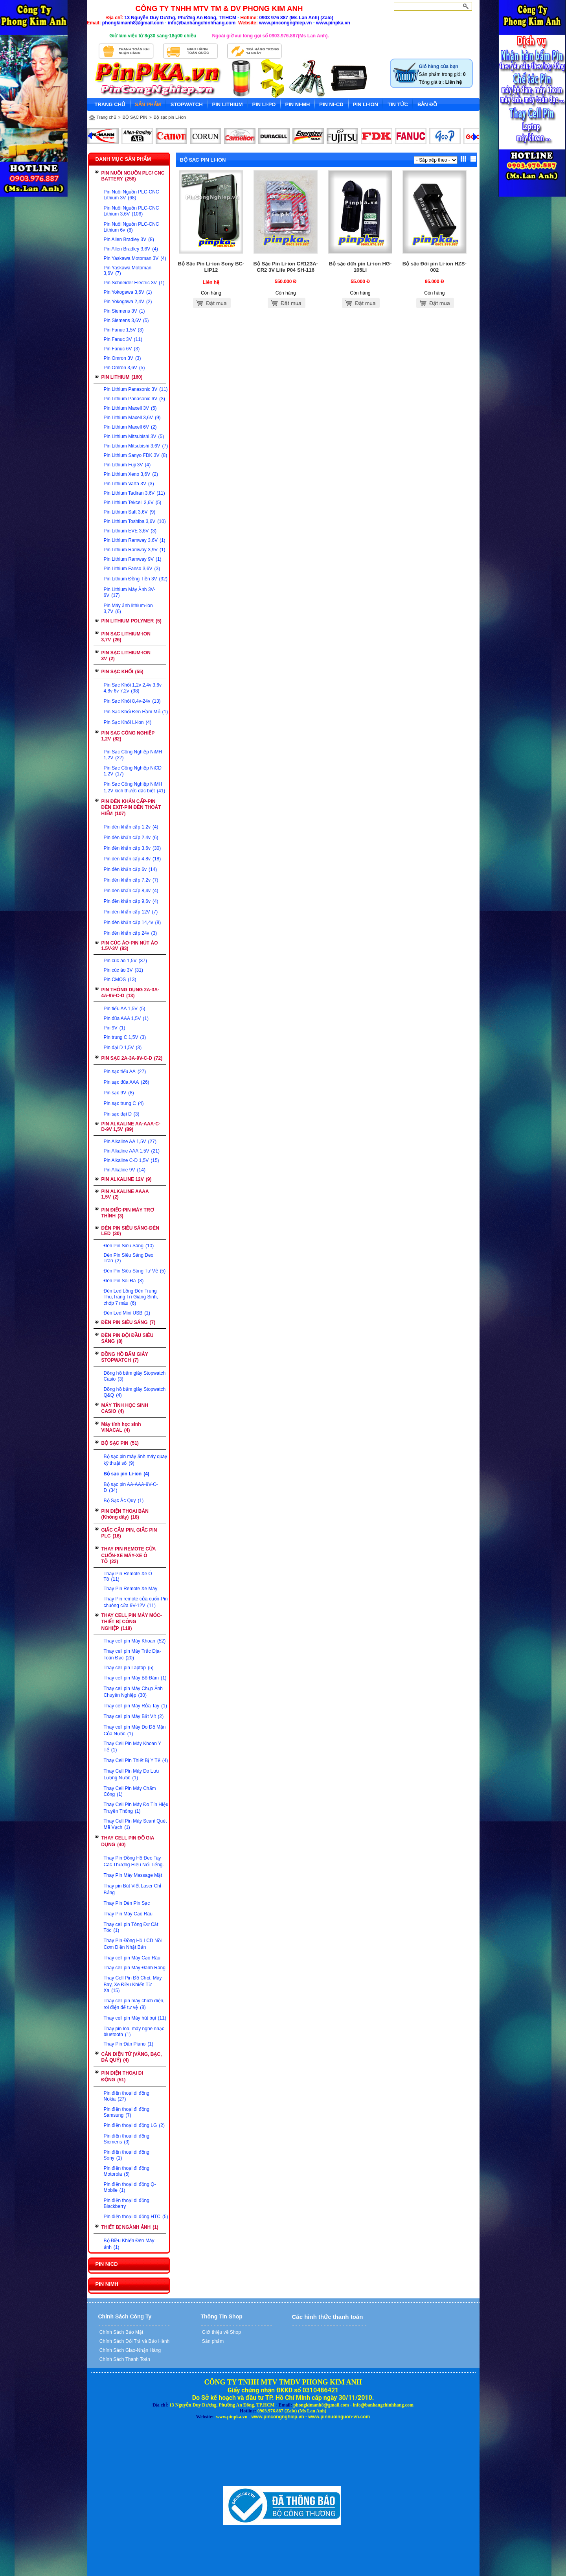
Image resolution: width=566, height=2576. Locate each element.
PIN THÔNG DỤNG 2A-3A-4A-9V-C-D (130, 992)
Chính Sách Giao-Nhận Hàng (129, 2350)
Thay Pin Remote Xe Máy (131, 1588)
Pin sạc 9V (119, 1093)
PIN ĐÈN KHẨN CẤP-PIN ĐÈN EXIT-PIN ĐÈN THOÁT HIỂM (131, 807)
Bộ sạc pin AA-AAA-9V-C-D (131, 1487)
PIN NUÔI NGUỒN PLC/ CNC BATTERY (133, 176)
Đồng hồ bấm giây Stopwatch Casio (135, 1376)
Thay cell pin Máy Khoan (135, 1641)
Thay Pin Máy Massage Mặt (133, 1875)
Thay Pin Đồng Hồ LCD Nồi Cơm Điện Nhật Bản (133, 1944)
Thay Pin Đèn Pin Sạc (127, 1903)
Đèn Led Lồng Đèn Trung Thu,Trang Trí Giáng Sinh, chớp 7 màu (131, 1297)
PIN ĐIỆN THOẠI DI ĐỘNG (122, 2076)
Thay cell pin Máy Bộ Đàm (135, 1678)
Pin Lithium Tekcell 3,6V (133, 502)
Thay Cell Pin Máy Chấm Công (130, 1791)
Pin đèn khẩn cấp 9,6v (131, 901)
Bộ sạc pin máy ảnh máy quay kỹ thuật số (135, 1460)
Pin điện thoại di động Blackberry (126, 2203)
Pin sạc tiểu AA (125, 1071)
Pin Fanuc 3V (123, 339)
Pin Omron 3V (122, 358)
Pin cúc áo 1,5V (125, 960)
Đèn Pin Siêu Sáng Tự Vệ (135, 1271)
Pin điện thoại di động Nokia (126, 2096)
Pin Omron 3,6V (124, 367)
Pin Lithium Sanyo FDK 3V (135, 455)
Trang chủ (106, 117)
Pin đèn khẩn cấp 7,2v (131, 880)
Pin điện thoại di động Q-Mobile (130, 2187)
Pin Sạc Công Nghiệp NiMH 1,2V (133, 754)
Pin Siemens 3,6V (126, 320)
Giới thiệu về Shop (221, 2332)
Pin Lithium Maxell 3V (130, 408)
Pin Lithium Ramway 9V (133, 559)
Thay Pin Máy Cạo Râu (128, 1914)
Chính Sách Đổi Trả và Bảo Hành (134, 2341)
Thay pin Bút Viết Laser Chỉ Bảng (133, 1889)
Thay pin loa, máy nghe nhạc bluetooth (134, 2031)
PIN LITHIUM (122, 377)
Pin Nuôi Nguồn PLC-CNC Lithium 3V (131, 195)
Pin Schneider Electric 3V (134, 282)
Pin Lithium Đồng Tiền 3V (135, 579)
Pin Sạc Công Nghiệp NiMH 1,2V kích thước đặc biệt (134, 787)
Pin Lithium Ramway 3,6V (134, 540)
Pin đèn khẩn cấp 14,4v (132, 922)
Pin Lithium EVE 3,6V (130, 531)
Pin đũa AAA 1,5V (126, 1018)
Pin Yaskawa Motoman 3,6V (128, 270)
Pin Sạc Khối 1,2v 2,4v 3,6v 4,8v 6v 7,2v (133, 688)
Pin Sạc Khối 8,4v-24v (132, 701)
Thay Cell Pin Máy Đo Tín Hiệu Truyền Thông (136, 1808)
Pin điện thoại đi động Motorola (126, 2171)
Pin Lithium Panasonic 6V (134, 398)
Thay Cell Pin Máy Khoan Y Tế (132, 1747)
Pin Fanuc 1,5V (124, 330)
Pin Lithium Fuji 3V (127, 465)
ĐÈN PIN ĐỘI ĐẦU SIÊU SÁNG (127, 1338)
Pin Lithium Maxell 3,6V (132, 417)
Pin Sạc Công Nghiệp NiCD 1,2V (133, 771)
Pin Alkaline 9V (124, 1170)
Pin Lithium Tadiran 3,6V (134, 493)
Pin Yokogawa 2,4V (128, 301)
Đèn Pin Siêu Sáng (129, 1245)
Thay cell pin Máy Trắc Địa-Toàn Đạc (132, 1654)
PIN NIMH (107, 2284)
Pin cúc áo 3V (123, 970)
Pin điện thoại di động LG (134, 2125)
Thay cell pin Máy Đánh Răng (134, 1967)
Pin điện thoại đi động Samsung (126, 2112)
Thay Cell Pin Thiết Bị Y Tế (136, 1760)
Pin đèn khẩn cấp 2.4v (131, 837)
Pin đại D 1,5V (123, 1047)
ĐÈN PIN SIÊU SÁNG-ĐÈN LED (130, 1230)
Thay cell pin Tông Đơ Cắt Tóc (131, 1927)
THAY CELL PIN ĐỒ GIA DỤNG (127, 1841)
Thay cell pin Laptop (129, 1667)
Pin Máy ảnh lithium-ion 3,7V (128, 608)
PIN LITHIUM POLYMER (131, 621)
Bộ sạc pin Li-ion (170, 117)
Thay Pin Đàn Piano (128, 2044)
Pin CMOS (120, 979)
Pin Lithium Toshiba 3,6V (135, 521)
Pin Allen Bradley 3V (129, 239)
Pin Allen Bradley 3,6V (131, 249)
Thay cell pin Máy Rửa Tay (135, 1706)
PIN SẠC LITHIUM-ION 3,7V (126, 637)
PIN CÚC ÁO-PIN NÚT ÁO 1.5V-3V (129, 945)
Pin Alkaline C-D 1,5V (131, 1160)
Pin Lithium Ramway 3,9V (134, 549)
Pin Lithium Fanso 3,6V (132, 568)
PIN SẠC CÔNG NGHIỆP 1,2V (128, 736)
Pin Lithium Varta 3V (129, 483)
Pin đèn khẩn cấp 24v (130, 933)
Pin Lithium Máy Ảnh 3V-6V (129, 592)
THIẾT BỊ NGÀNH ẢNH (129, 2227)
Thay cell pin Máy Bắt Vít (134, 1716)
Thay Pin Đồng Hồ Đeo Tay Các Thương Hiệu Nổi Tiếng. (134, 1861)
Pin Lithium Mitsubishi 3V (134, 436)
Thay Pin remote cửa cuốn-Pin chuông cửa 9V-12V (136, 1602)
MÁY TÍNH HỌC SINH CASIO (124, 1408)
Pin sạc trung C (124, 1103)
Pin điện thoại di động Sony (126, 2155)
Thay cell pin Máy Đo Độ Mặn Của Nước (135, 1730)
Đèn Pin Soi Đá (124, 1280)
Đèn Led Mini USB (127, 1313)
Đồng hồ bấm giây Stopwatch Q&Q (135, 1392)
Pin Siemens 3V (124, 311)
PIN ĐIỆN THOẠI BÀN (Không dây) (125, 1514)
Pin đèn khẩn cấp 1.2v (131, 827)
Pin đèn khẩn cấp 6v (130, 869)
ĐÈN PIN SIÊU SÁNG (128, 1322)
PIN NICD (107, 2264)
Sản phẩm (212, 2341)
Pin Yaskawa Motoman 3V (135, 258)
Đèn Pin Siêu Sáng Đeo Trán (129, 1257)
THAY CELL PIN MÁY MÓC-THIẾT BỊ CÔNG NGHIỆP (131, 1622)
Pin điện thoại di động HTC (136, 2216)
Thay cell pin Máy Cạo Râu (132, 1958)
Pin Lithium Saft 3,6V (130, 512)
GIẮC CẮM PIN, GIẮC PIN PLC (129, 1533)
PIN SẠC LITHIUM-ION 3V (126, 655)
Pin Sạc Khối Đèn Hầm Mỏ (136, 711)
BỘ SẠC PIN (135, 117)
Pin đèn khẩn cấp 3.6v (132, 848)
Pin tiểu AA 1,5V (124, 1008)
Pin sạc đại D (122, 1114)
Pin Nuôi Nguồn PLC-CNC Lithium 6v (131, 227)
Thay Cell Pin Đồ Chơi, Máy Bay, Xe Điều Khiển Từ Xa (133, 1984)
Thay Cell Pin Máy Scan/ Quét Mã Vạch (135, 1824)
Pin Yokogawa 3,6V (128, 292)
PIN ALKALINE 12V (126, 1179)
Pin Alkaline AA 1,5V (130, 1141)
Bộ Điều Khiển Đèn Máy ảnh (129, 2244)
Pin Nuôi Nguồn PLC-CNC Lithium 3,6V (131, 211)
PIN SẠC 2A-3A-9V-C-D (132, 1058)
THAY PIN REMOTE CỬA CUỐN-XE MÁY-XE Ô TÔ (128, 1555)
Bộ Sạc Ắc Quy (124, 1500)
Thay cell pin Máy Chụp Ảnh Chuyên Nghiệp (133, 1692)
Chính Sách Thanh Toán (124, 2359)
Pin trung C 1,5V (125, 1037)
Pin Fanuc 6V (122, 349)
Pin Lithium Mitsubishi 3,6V (136, 446)
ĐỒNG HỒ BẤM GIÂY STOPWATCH (124, 1357)
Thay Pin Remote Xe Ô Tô (128, 1576)
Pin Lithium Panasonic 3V (136, 389)
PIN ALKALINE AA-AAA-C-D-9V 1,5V (130, 1126)
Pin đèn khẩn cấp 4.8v (132, 859)
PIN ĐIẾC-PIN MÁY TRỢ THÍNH (127, 1213)
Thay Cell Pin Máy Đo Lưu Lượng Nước (131, 1774)
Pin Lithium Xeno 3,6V (131, 474)
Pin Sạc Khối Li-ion (128, 722)
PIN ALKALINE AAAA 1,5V (125, 1194)
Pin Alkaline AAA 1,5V (132, 1151)
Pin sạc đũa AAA (126, 1082)
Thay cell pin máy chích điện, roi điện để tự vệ (134, 2004)
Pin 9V (114, 1028)
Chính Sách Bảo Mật (120, 2332)
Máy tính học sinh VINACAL (121, 1427)
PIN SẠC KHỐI (122, 671)
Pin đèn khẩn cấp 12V (131, 912)
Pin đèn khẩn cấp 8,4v (131, 890)
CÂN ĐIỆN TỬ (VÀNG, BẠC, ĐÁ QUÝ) (131, 2057)
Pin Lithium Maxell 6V (130, 427)
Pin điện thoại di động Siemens (126, 2139)
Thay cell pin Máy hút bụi (135, 2018)
